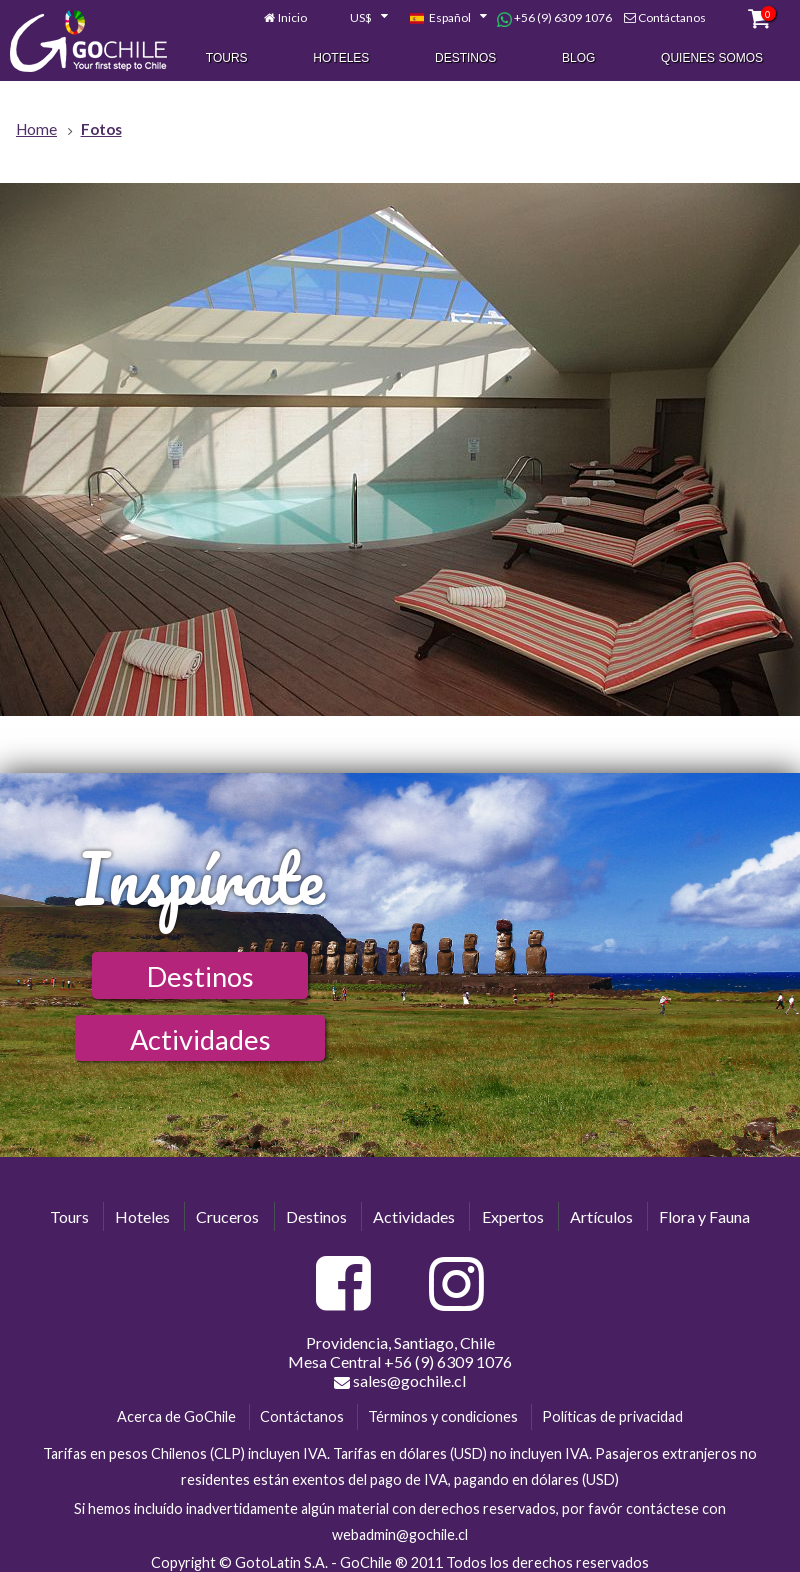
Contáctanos (672, 18)
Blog (578, 59)
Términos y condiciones (443, 1416)
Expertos (513, 1216)
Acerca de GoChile (176, 1416)
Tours (227, 59)
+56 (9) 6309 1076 (554, 19)
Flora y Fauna (704, 1216)
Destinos (465, 59)
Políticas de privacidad (612, 1416)
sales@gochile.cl (400, 1381)
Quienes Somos (712, 59)
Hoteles (341, 59)
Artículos (601, 1216)
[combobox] (358, 19)
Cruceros (227, 1216)
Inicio (292, 18)
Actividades (200, 1039)
